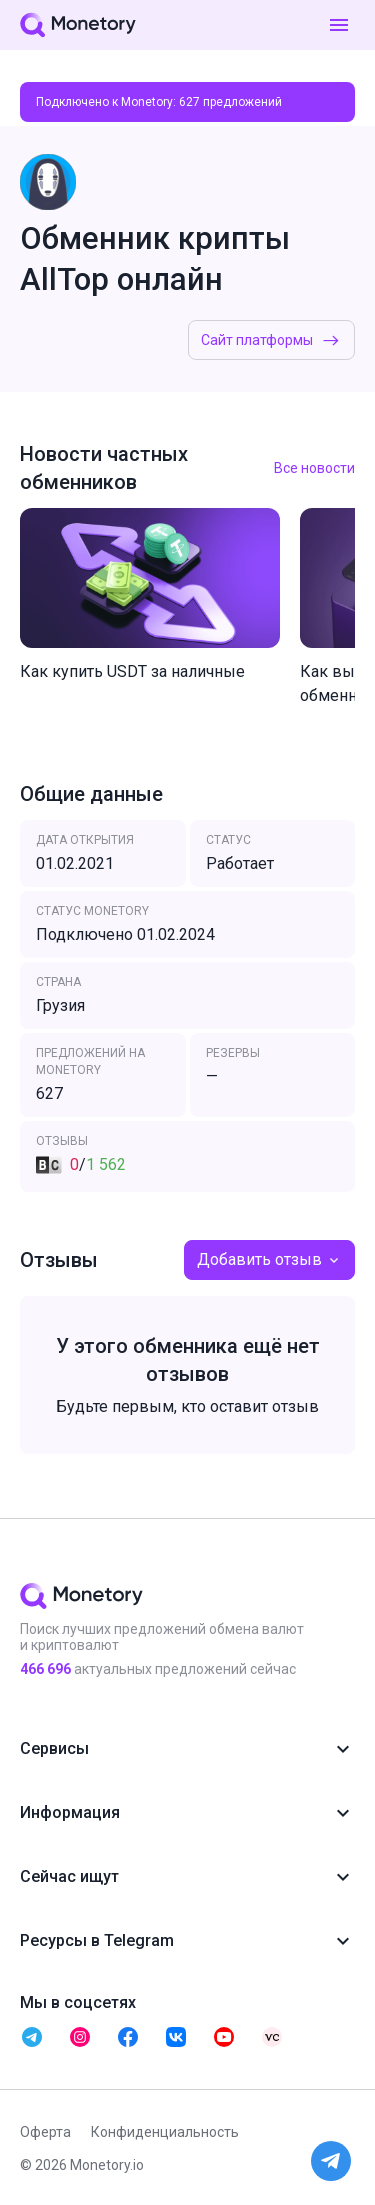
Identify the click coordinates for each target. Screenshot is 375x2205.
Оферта (45, 2132)
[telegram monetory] (32, 2037)
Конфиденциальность (165, 2132)
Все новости (314, 468)
